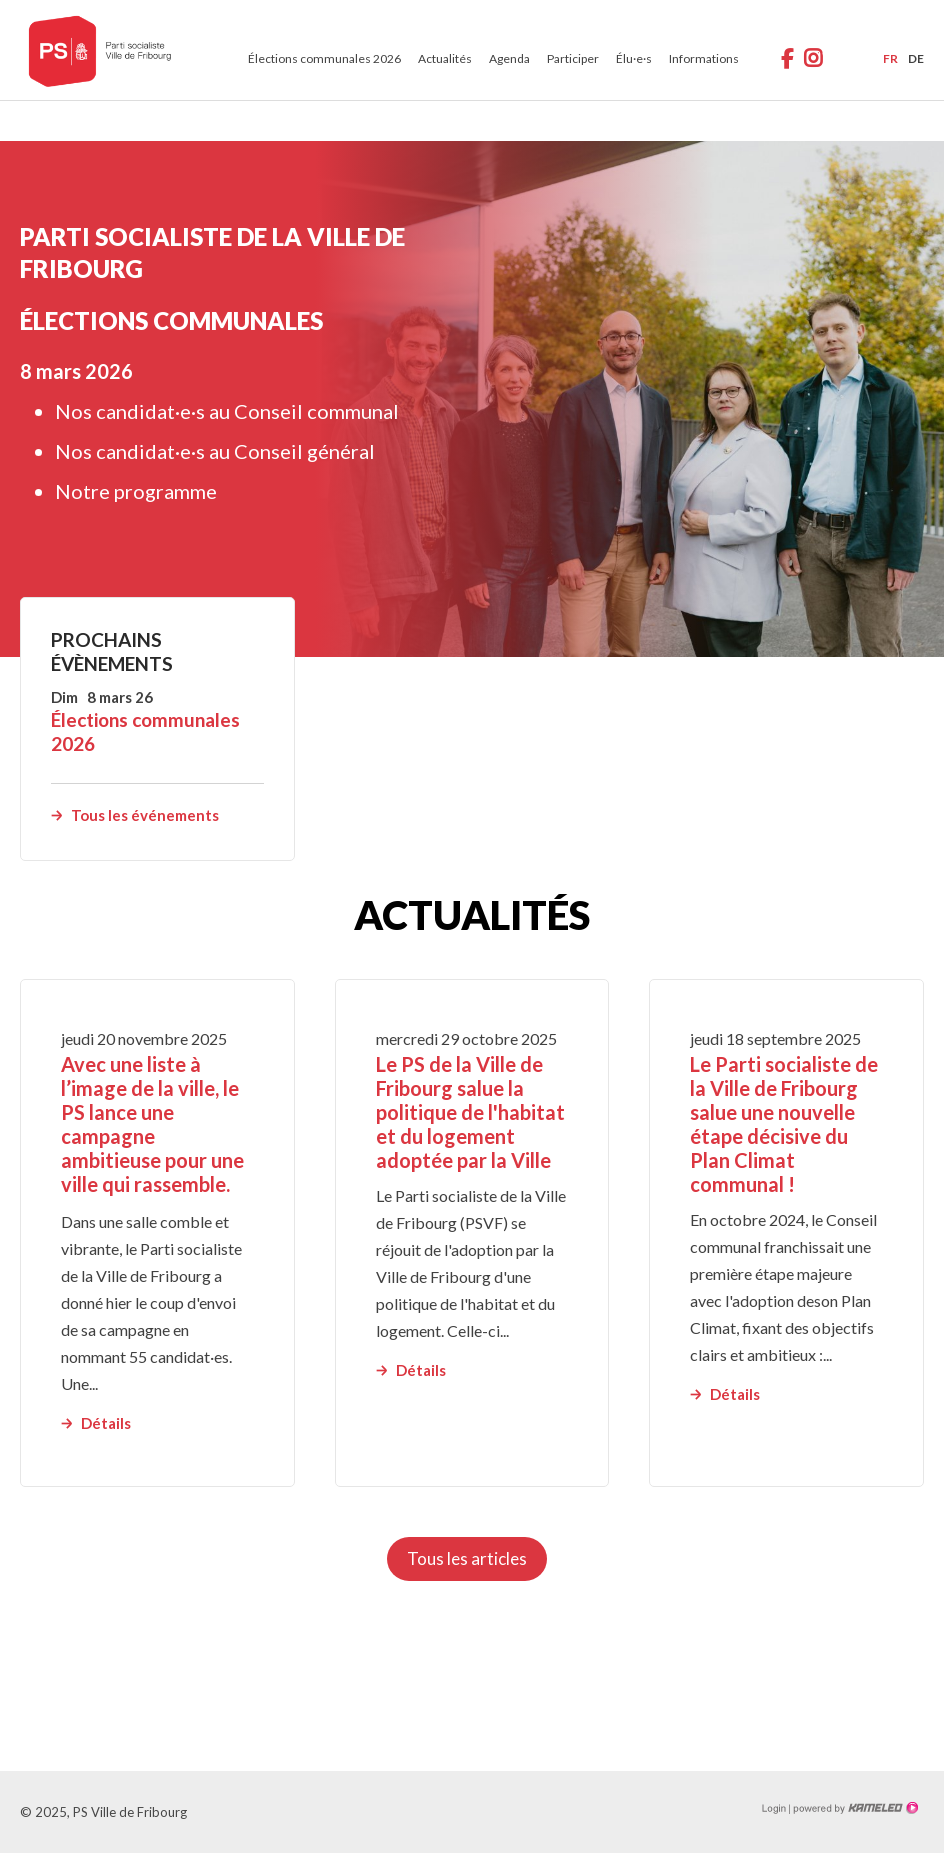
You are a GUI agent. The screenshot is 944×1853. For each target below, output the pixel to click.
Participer (573, 58)
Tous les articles (467, 1558)
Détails (106, 1423)
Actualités (445, 58)
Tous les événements (145, 815)
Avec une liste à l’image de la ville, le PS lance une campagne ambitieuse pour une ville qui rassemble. (152, 1124)
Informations (704, 58)
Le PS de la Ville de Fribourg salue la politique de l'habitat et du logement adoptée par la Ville (470, 1112)
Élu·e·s (634, 58)
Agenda (509, 58)
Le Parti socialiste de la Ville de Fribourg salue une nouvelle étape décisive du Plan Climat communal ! (784, 1124)
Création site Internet (854, 1808)
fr (890, 58)
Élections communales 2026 (324, 58)
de (916, 58)
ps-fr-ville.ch (100, 50)
